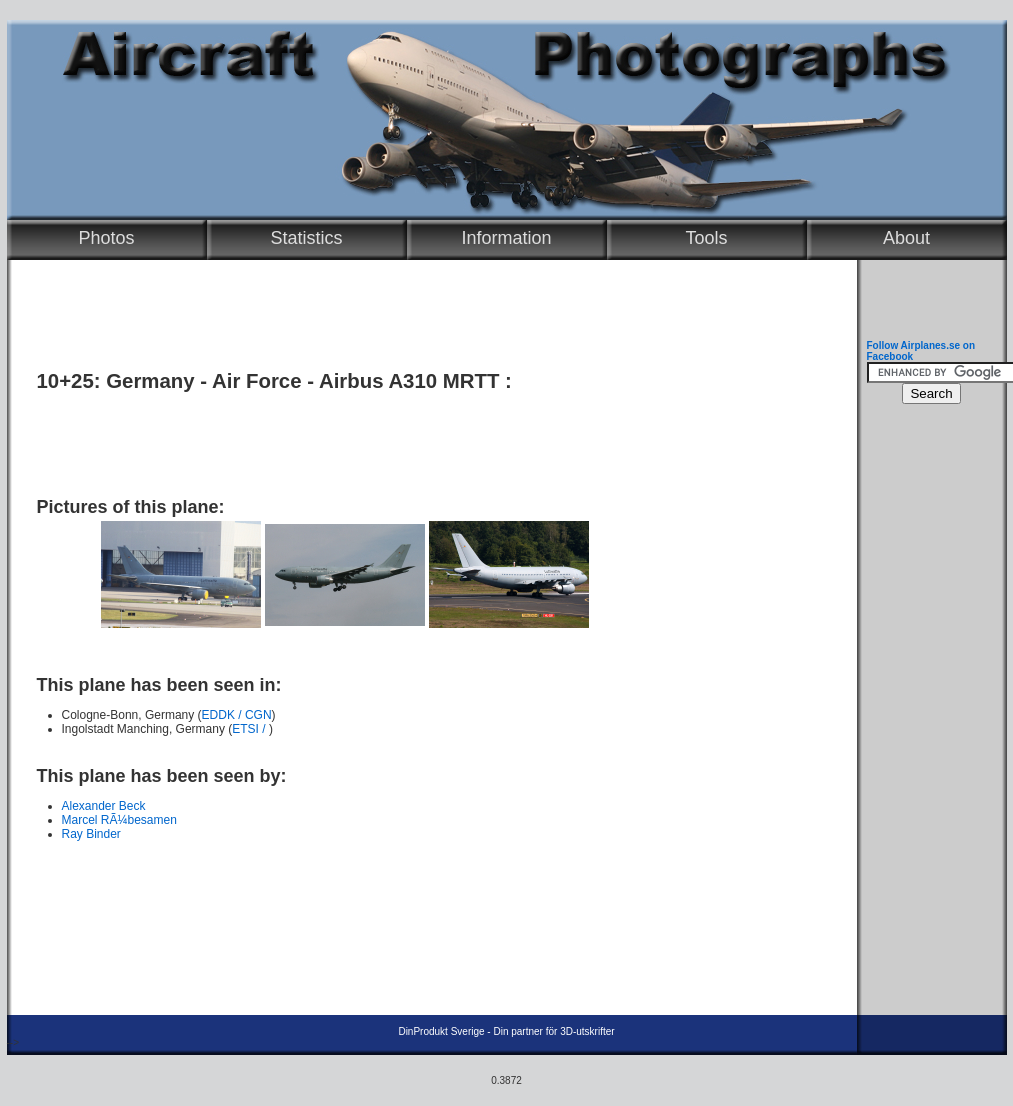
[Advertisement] (427, 437)
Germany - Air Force (203, 381)
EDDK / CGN (237, 715)
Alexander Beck (104, 806)
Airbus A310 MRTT (409, 381)
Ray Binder (91, 834)
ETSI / (250, 729)
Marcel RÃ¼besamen (119, 820)
